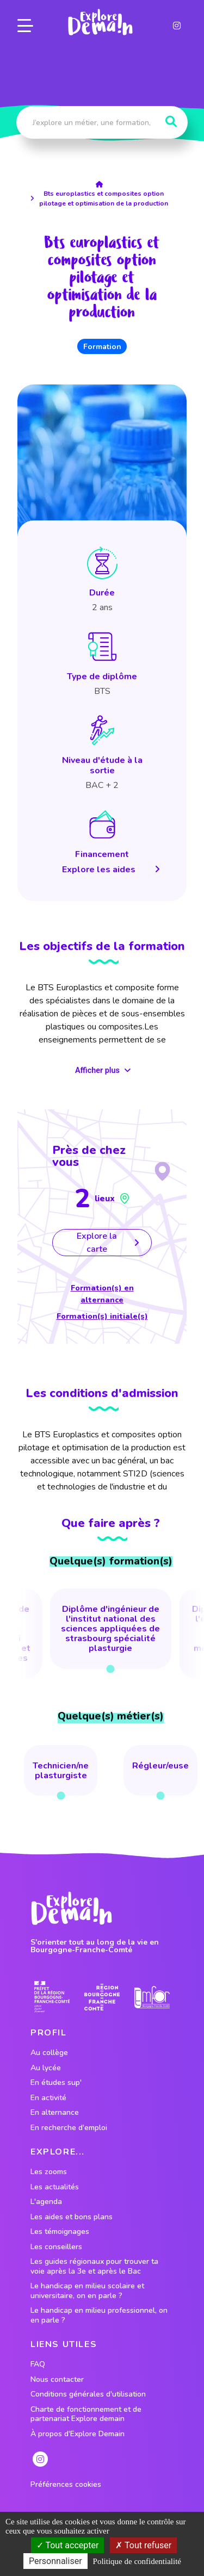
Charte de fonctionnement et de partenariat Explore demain (85, 2414)
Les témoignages (59, 2232)
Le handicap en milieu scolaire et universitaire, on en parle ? (87, 2290)
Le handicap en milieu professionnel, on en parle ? (99, 2315)
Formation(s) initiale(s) (102, 1316)
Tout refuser (143, 2545)
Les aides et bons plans (71, 2217)
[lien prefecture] (52, 1997)
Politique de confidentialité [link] (137, 2561)
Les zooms (48, 2172)
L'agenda (46, 2202)
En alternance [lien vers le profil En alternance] (54, 2113)
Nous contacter (57, 2380)
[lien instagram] (176, 25)
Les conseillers (56, 2247)
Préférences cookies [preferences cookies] (65, 2485)
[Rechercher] (171, 122)
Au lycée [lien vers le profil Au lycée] (45, 2068)
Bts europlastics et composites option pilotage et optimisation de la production (103, 198)
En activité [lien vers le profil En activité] (48, 2098)
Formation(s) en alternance (102, 1293)
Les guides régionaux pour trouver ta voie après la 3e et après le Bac (94, 2266)
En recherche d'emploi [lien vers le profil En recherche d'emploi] (68, 2128)
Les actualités (54, 2187)
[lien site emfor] (152, 1997)
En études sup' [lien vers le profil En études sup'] (56, 2083)
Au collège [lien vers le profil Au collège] (49, 2053)
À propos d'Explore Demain (77, 2434)
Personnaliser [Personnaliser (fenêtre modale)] (55, 2561)
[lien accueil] (102, 184)
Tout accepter (67, 2545)
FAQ (37, 2364)
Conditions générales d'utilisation (88, 2394)
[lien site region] (102, 1997)
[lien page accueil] (100, 22)
